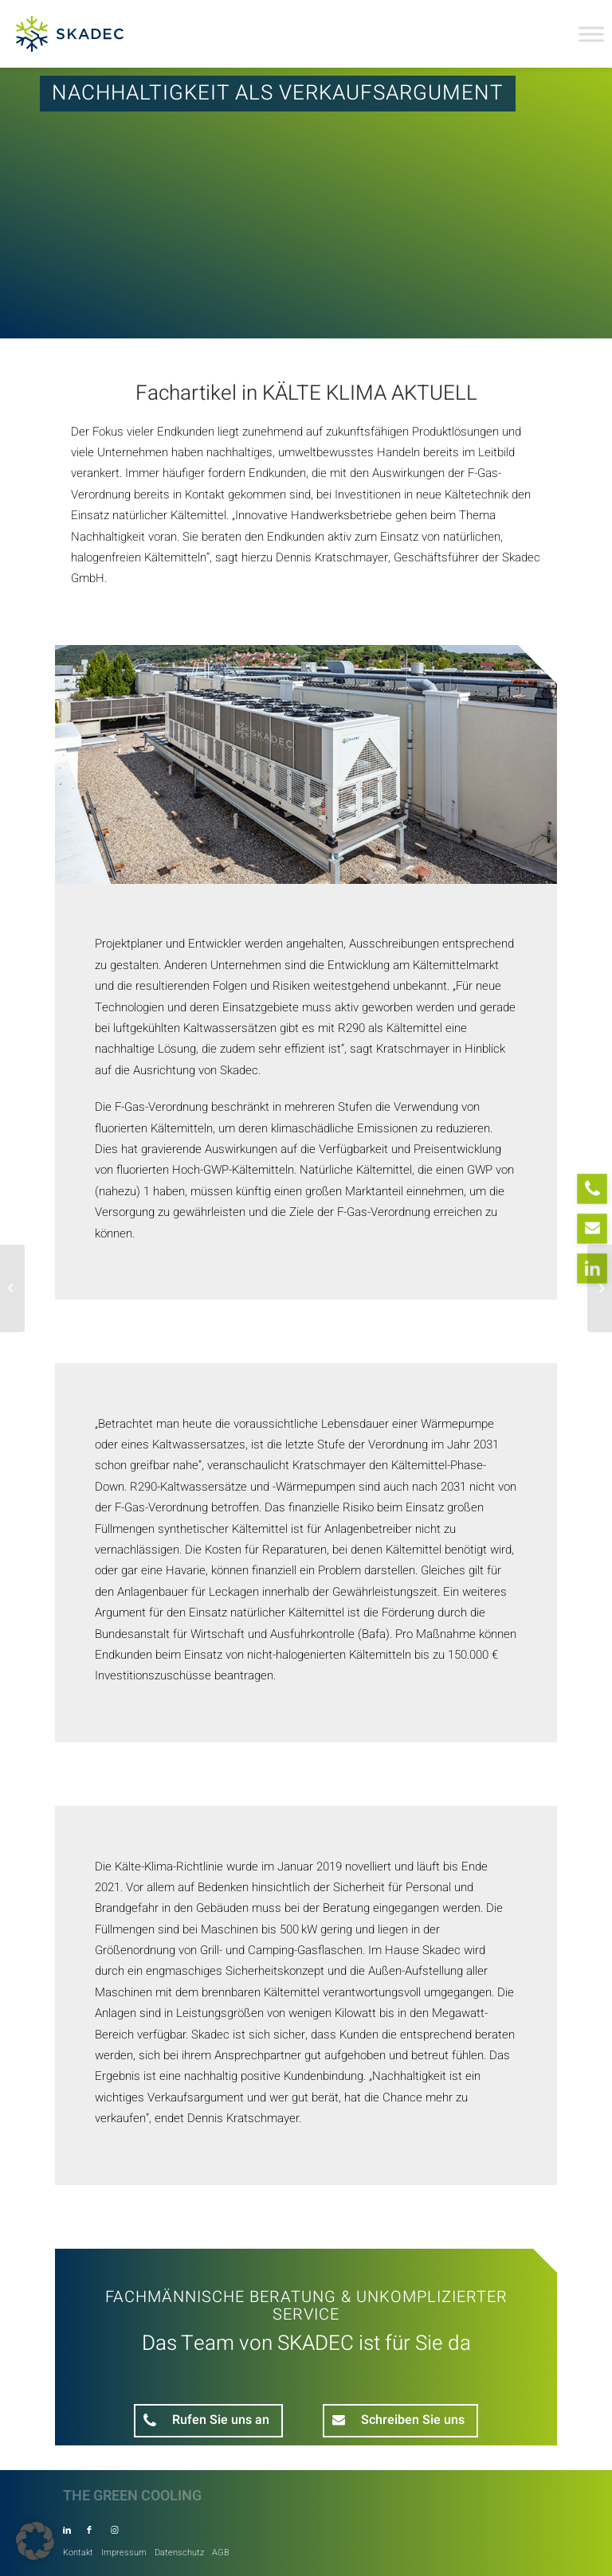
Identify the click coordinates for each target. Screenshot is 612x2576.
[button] (35, 2541)
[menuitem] (78, 2549)
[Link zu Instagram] (114, 2531)
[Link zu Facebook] (89, 2531)
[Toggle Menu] (591, 33)
